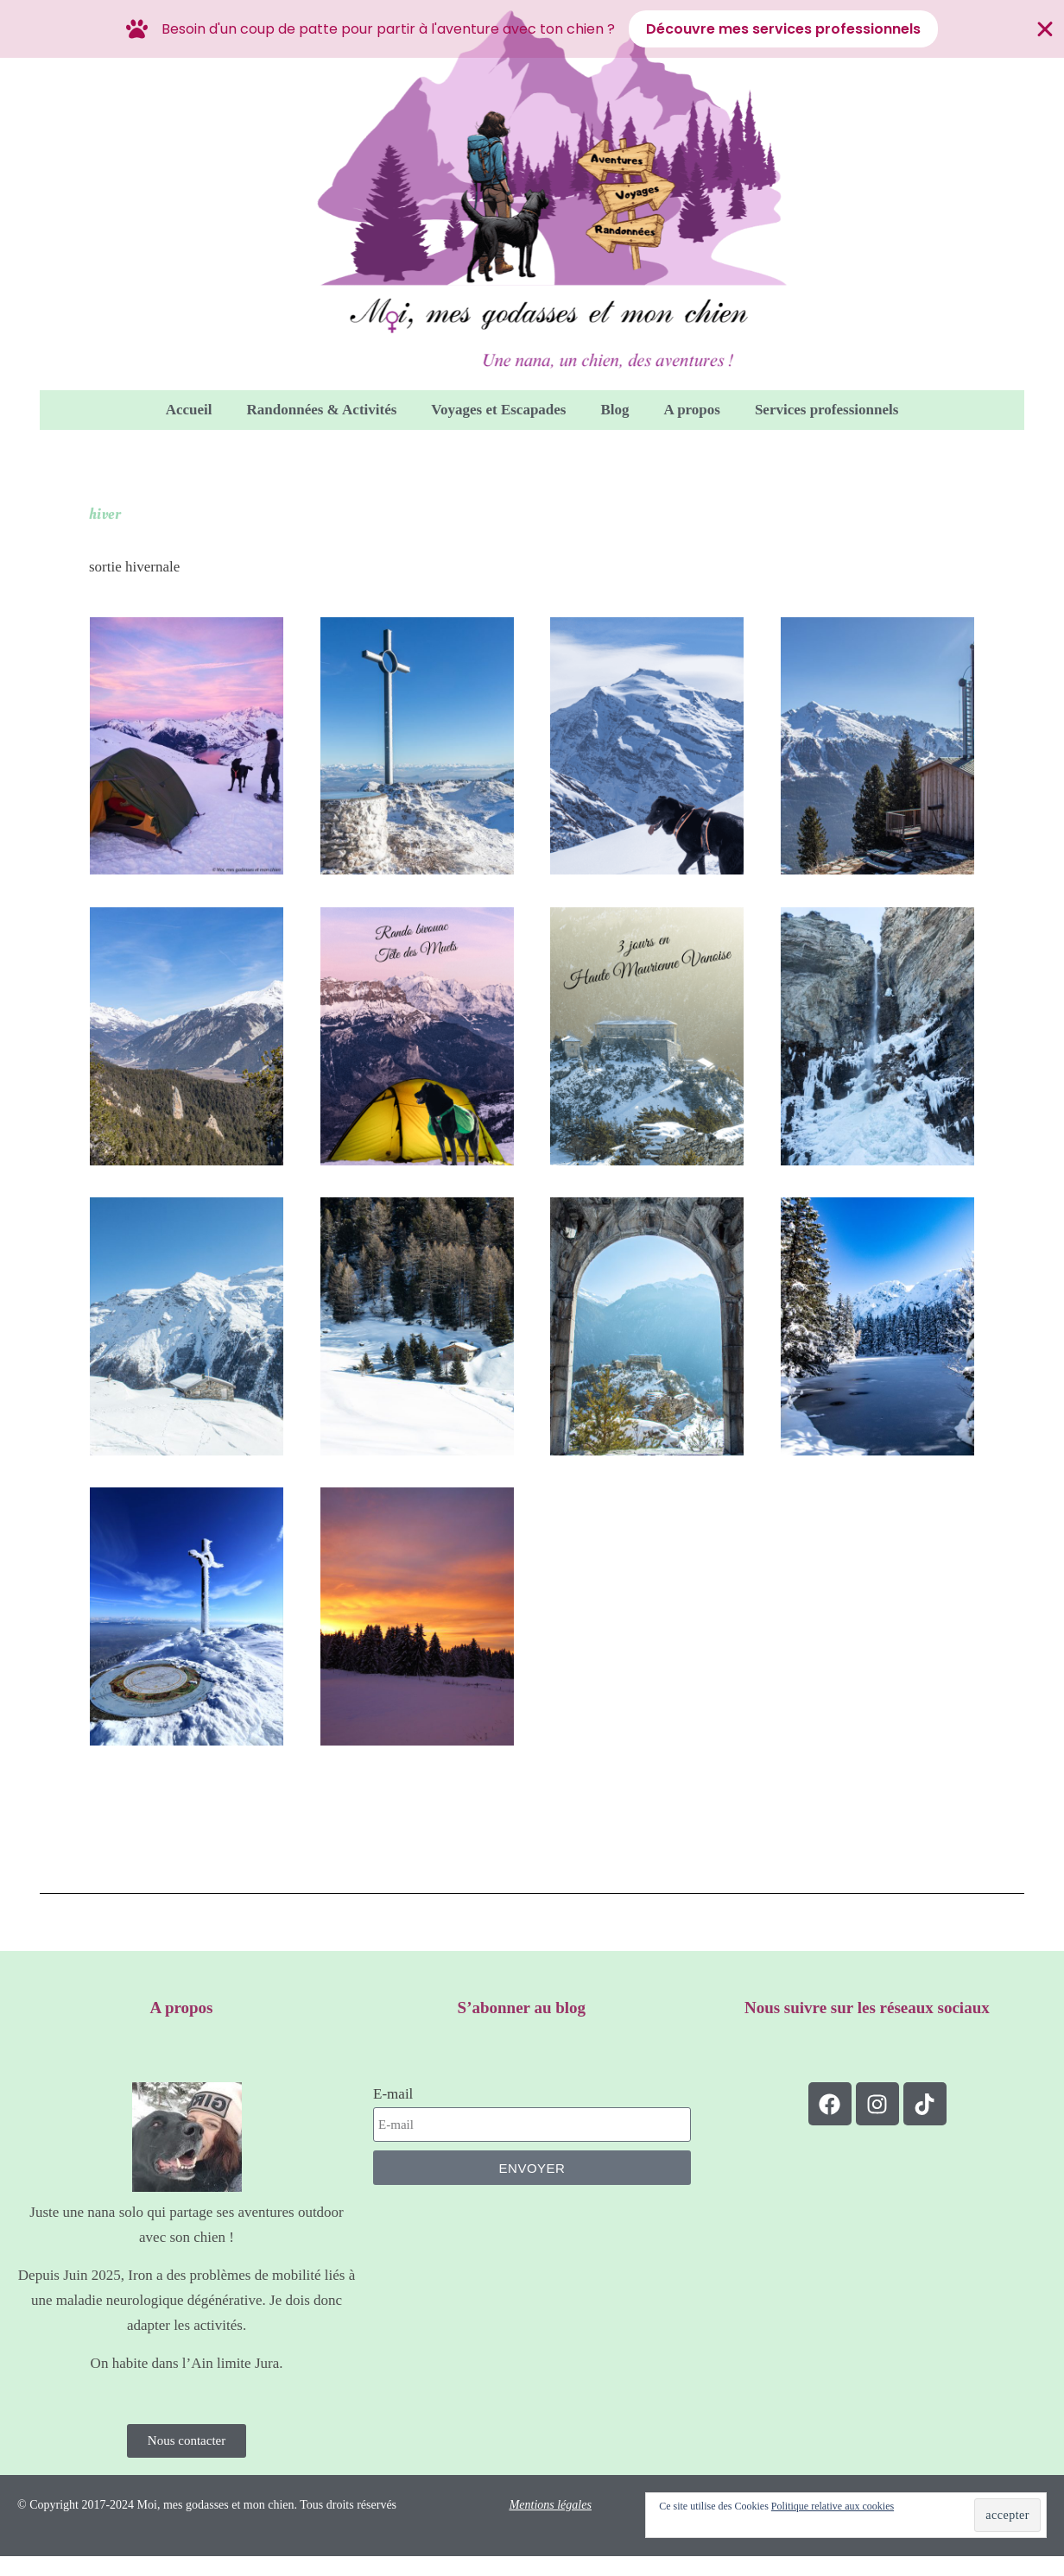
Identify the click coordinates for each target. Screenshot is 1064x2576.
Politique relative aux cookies (832, 2509)
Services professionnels (826, 409)
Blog (614, 409)
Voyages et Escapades (498, 409)
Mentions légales (551, 2507)
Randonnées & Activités (322, 409)
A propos (692, 409)
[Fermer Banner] (1045, 29)
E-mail (393, 2094)
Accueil (189, 409)
